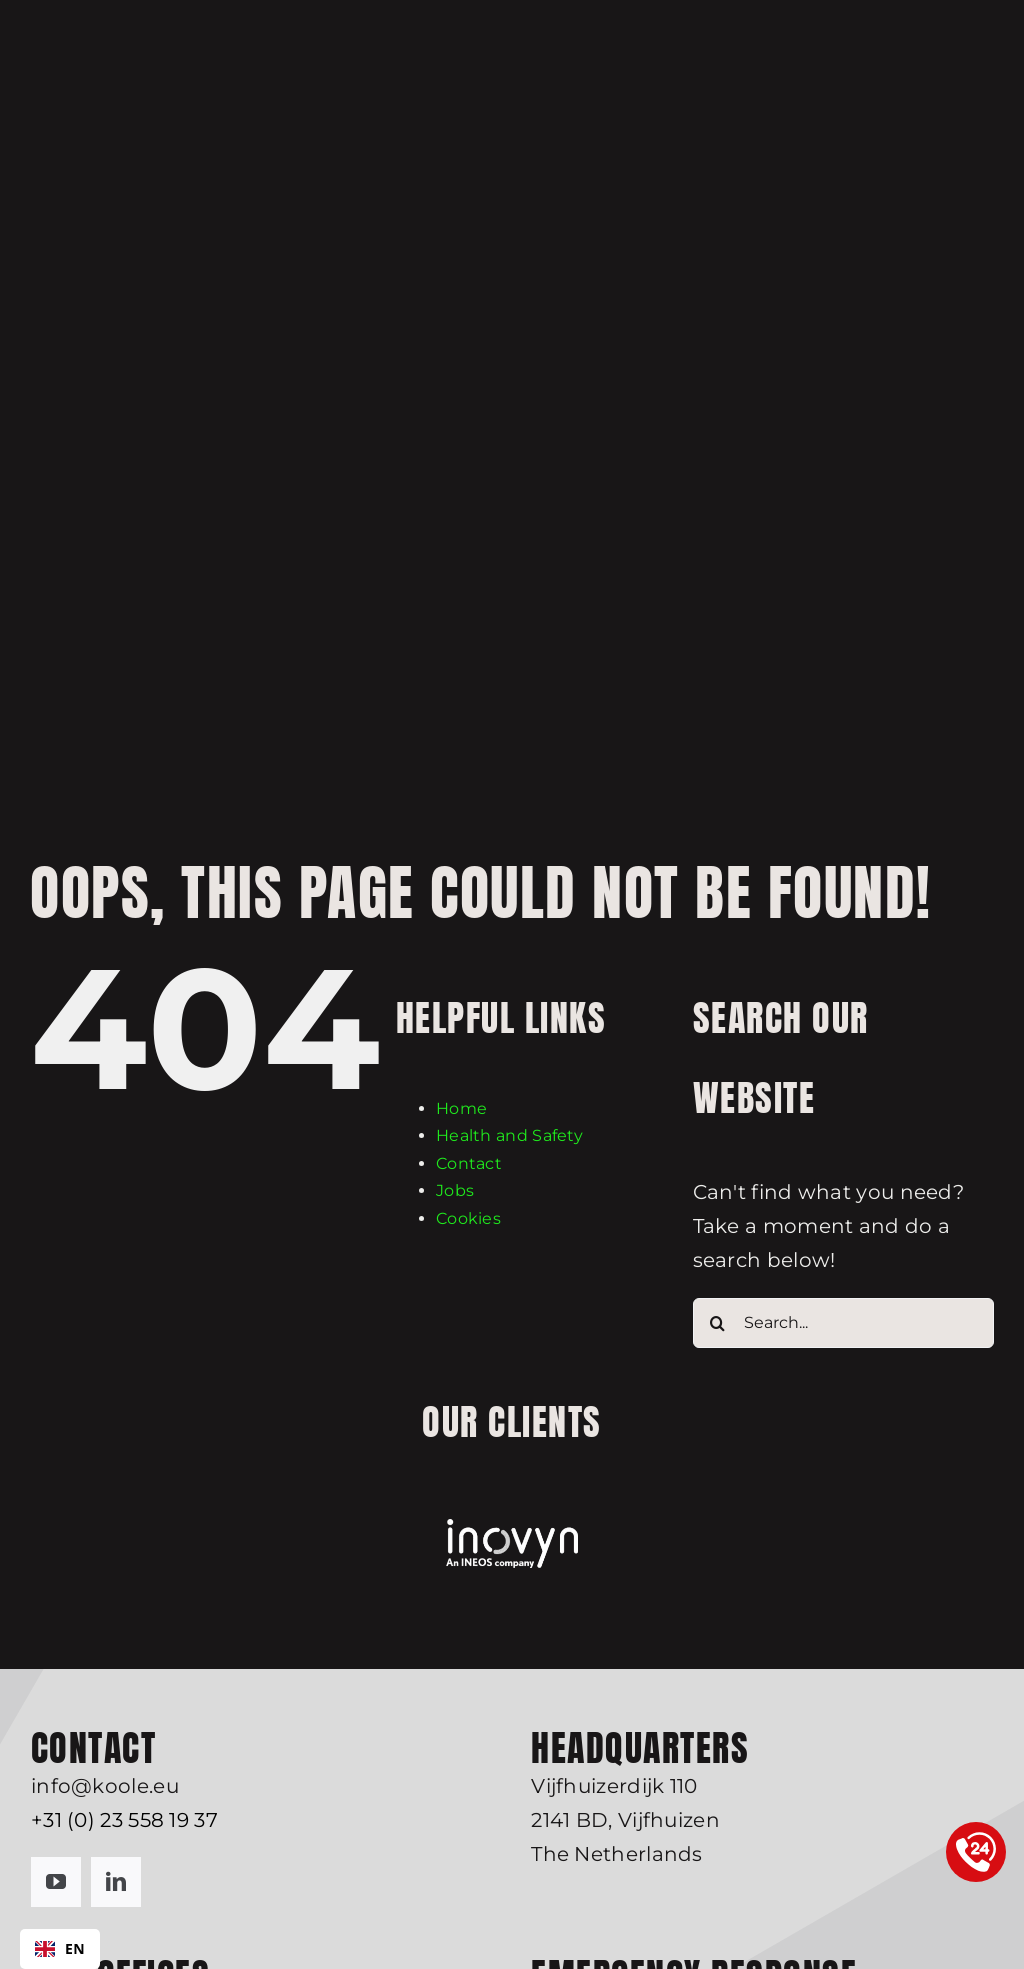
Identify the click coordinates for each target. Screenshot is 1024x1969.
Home (461, 1108)
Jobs (455, 1190)
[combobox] (60, 1949)
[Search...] (843, 1323)
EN (60, 1948)
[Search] (718, 1323)
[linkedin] (116, 1882)
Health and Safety (509, 1135)
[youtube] (56, 1882)
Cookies (468, 1218)
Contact (469, 1163)
